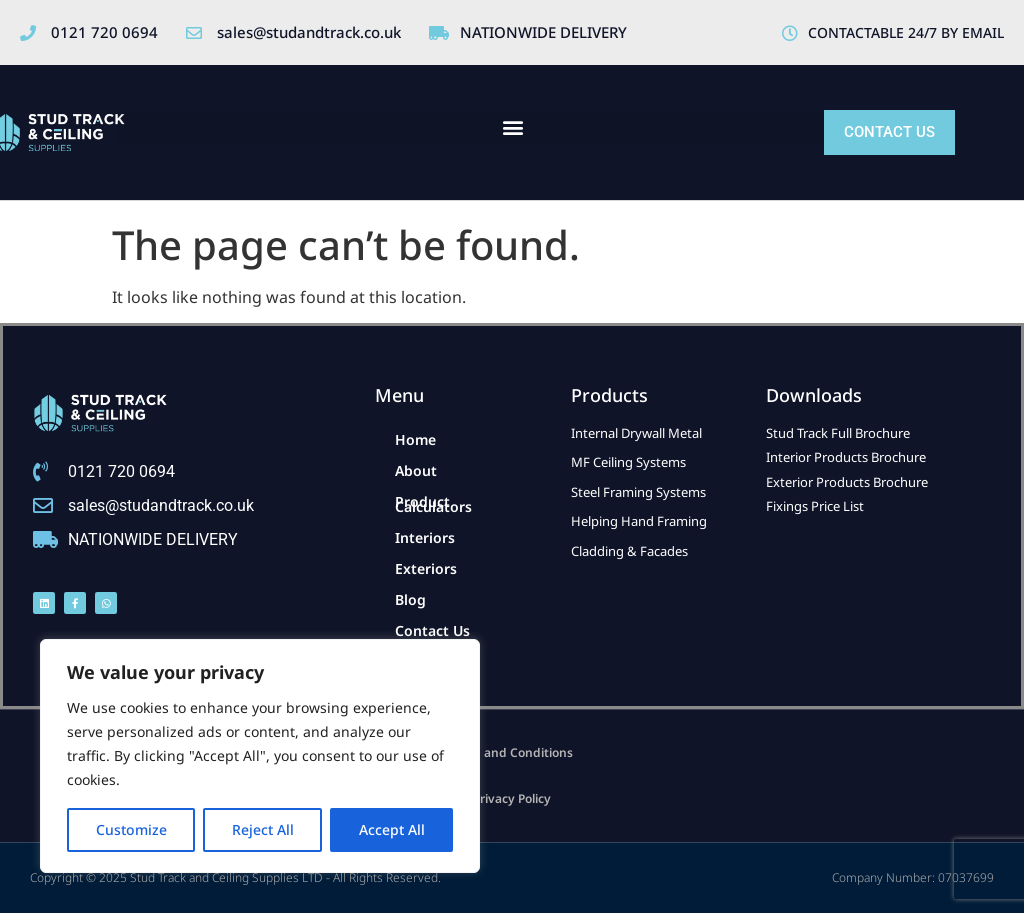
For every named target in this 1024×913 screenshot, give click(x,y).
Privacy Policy (512, 798)
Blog (410, 599)
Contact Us (432, 630)
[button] (513, 127)
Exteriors (426, 568)
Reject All (263, 829)
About (416, 470)
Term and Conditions (512, 752)
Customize (131, 829)
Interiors (425, 537)
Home (415, 439)
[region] (260, 756)
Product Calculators (433, 504)
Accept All (392, 829)
